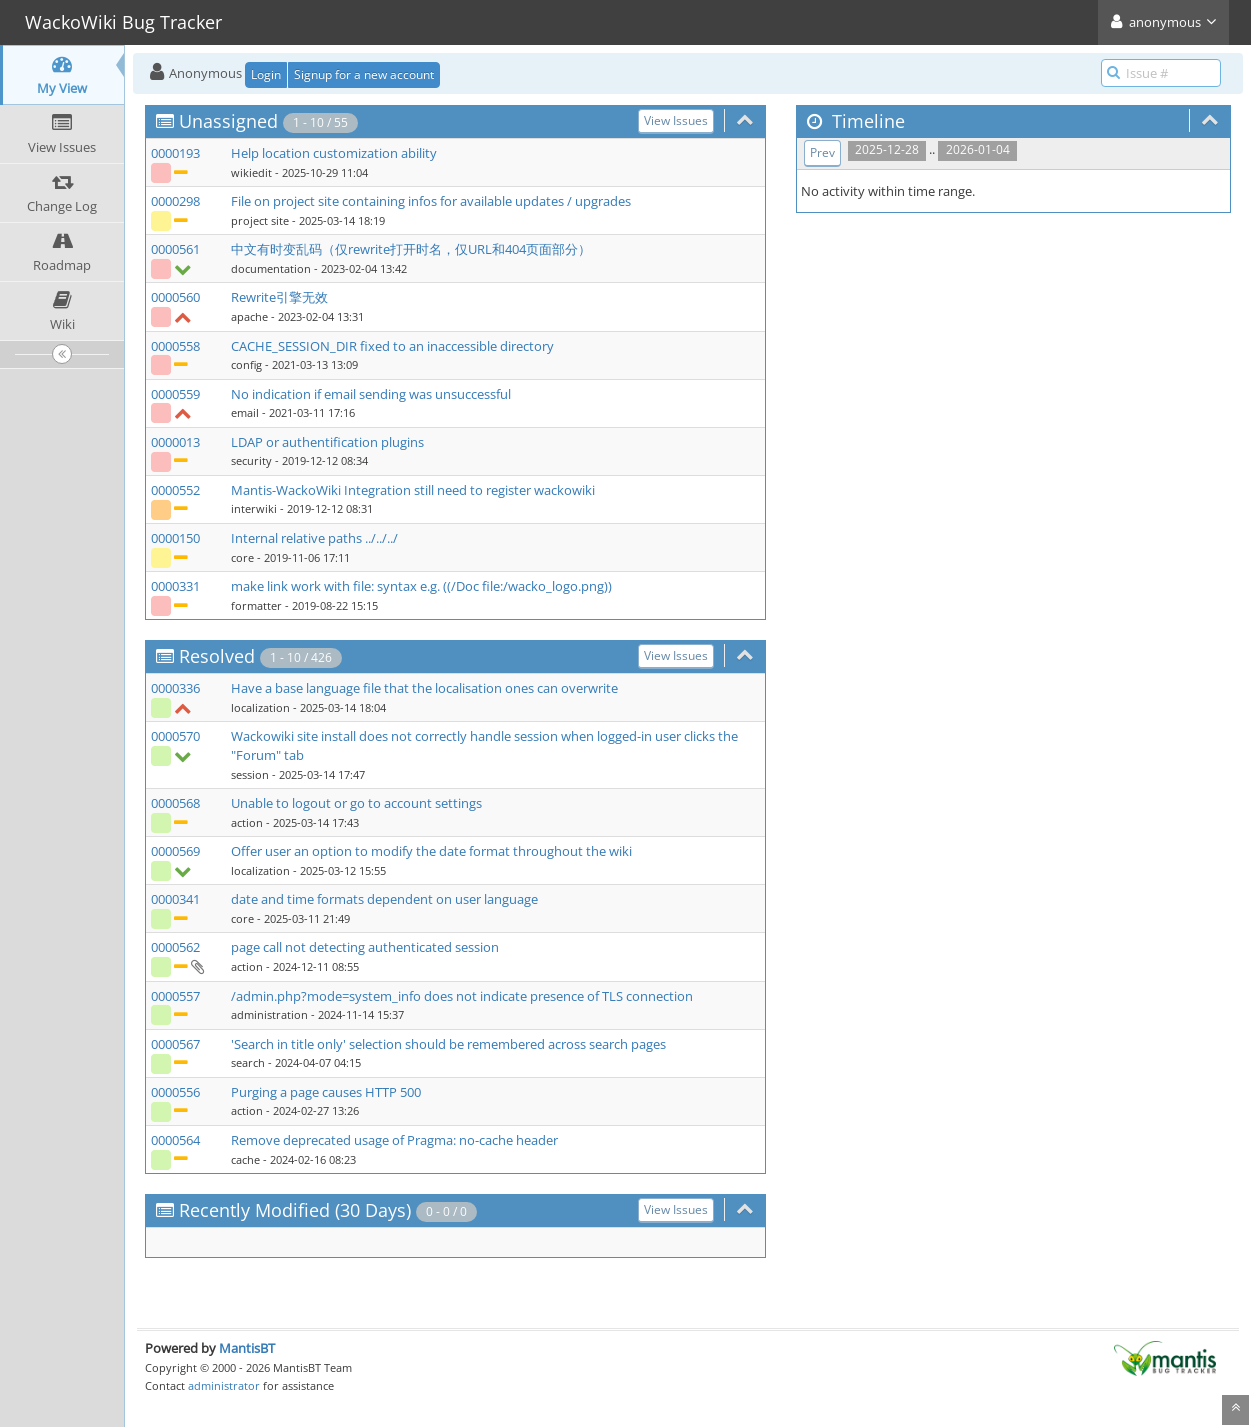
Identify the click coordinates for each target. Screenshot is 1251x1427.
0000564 (175, 1140)
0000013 (175, 442)
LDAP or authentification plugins (327, 442)
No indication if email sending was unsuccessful (371, 394)
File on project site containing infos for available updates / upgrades (431, 201)
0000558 (175, 346)
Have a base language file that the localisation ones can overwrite (424, 688)
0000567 (175, 1044)
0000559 (175, 394)
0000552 (175, 490)
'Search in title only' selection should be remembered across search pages (448, 1044)
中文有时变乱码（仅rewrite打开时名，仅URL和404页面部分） (411, 249)
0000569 (175, 851)
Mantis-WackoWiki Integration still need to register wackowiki (413, 490)
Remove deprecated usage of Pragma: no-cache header (394, 1140)
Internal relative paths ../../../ (314, 538)
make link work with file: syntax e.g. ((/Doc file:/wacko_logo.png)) (421, 586)
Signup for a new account (364, 74)
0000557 (175, 996)
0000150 (175, 538)
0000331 (175, 586)
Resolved (217, 656)
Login (266, 74)
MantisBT (247, 1348)
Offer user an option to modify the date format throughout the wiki (431, 851)
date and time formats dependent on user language (384, 899)
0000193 (175, 153)
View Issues (676, 120)
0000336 (175, 688)
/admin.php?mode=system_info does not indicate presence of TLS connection (462, 996)
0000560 (175, 297)
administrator (224, 1385)
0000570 (175, 736)
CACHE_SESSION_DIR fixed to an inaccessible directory (392, 346)
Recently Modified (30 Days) (295, 1210)
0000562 (175, 947)
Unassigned (228, 121)
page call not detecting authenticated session (365, 947)
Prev (822, 152)
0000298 (175, 201)
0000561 (175, 249)
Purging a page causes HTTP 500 (326, 1092)
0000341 (175, 899)
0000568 (175, 803)
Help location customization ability (334, 153)
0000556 (175, 1092)
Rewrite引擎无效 (279, 297)
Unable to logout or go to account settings (356, 803)
